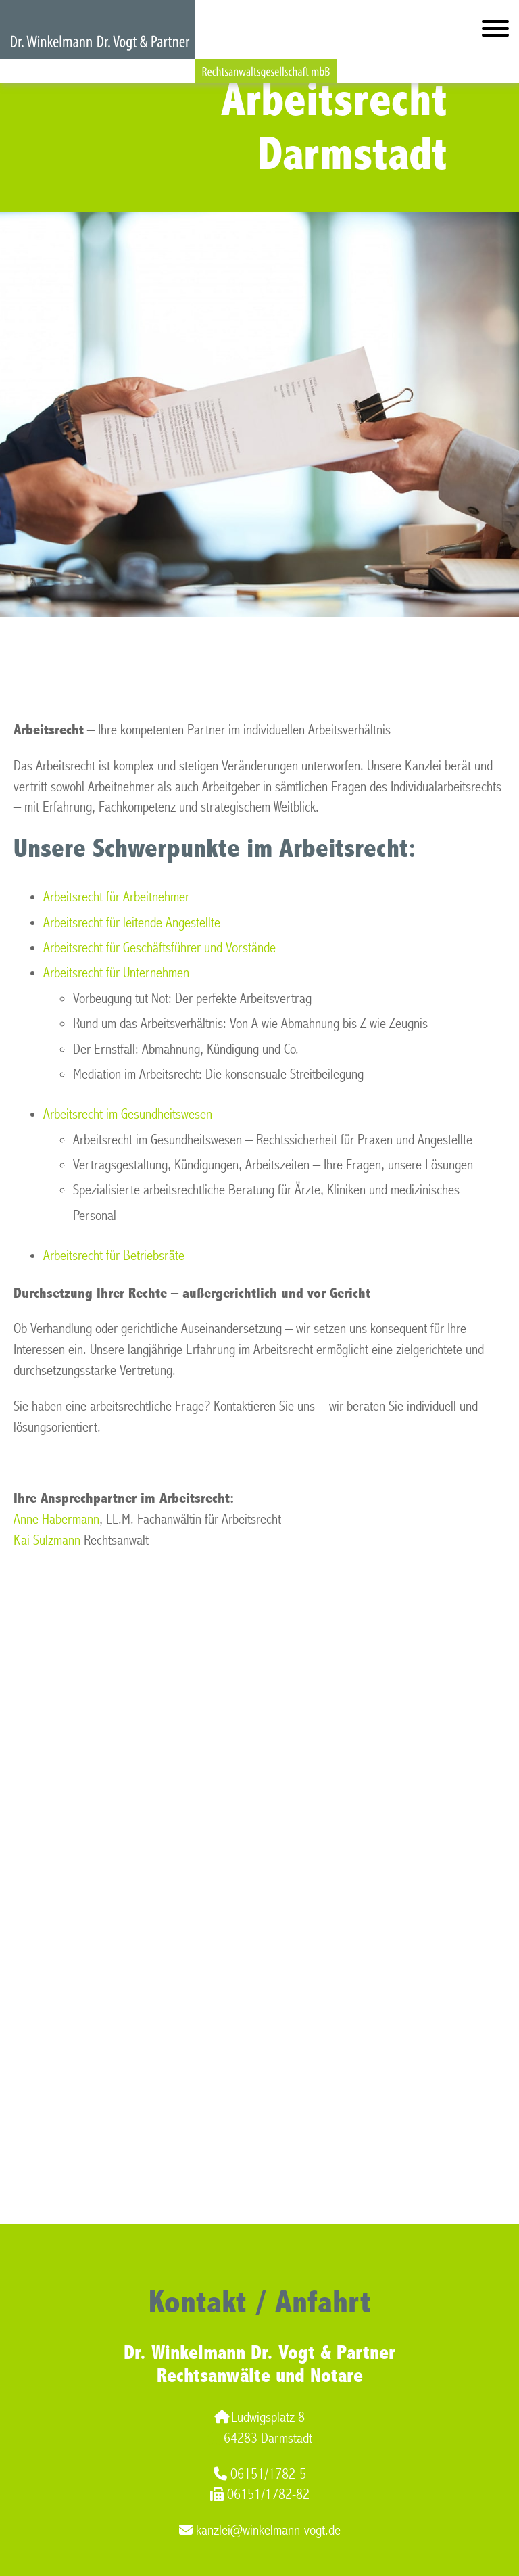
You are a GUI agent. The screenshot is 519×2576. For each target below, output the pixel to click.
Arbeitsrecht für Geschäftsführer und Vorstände (159, 947)
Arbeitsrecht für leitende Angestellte (131, 922)
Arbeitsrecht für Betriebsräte (113, 1255)
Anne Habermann (56, 1519)
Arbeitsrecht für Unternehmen (116, 972)
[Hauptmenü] (495, 31)
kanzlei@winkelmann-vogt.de (260, 2530)
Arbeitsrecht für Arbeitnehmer (116, 897)
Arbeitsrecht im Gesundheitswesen (127, 1114)
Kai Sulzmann (47, 1540)
